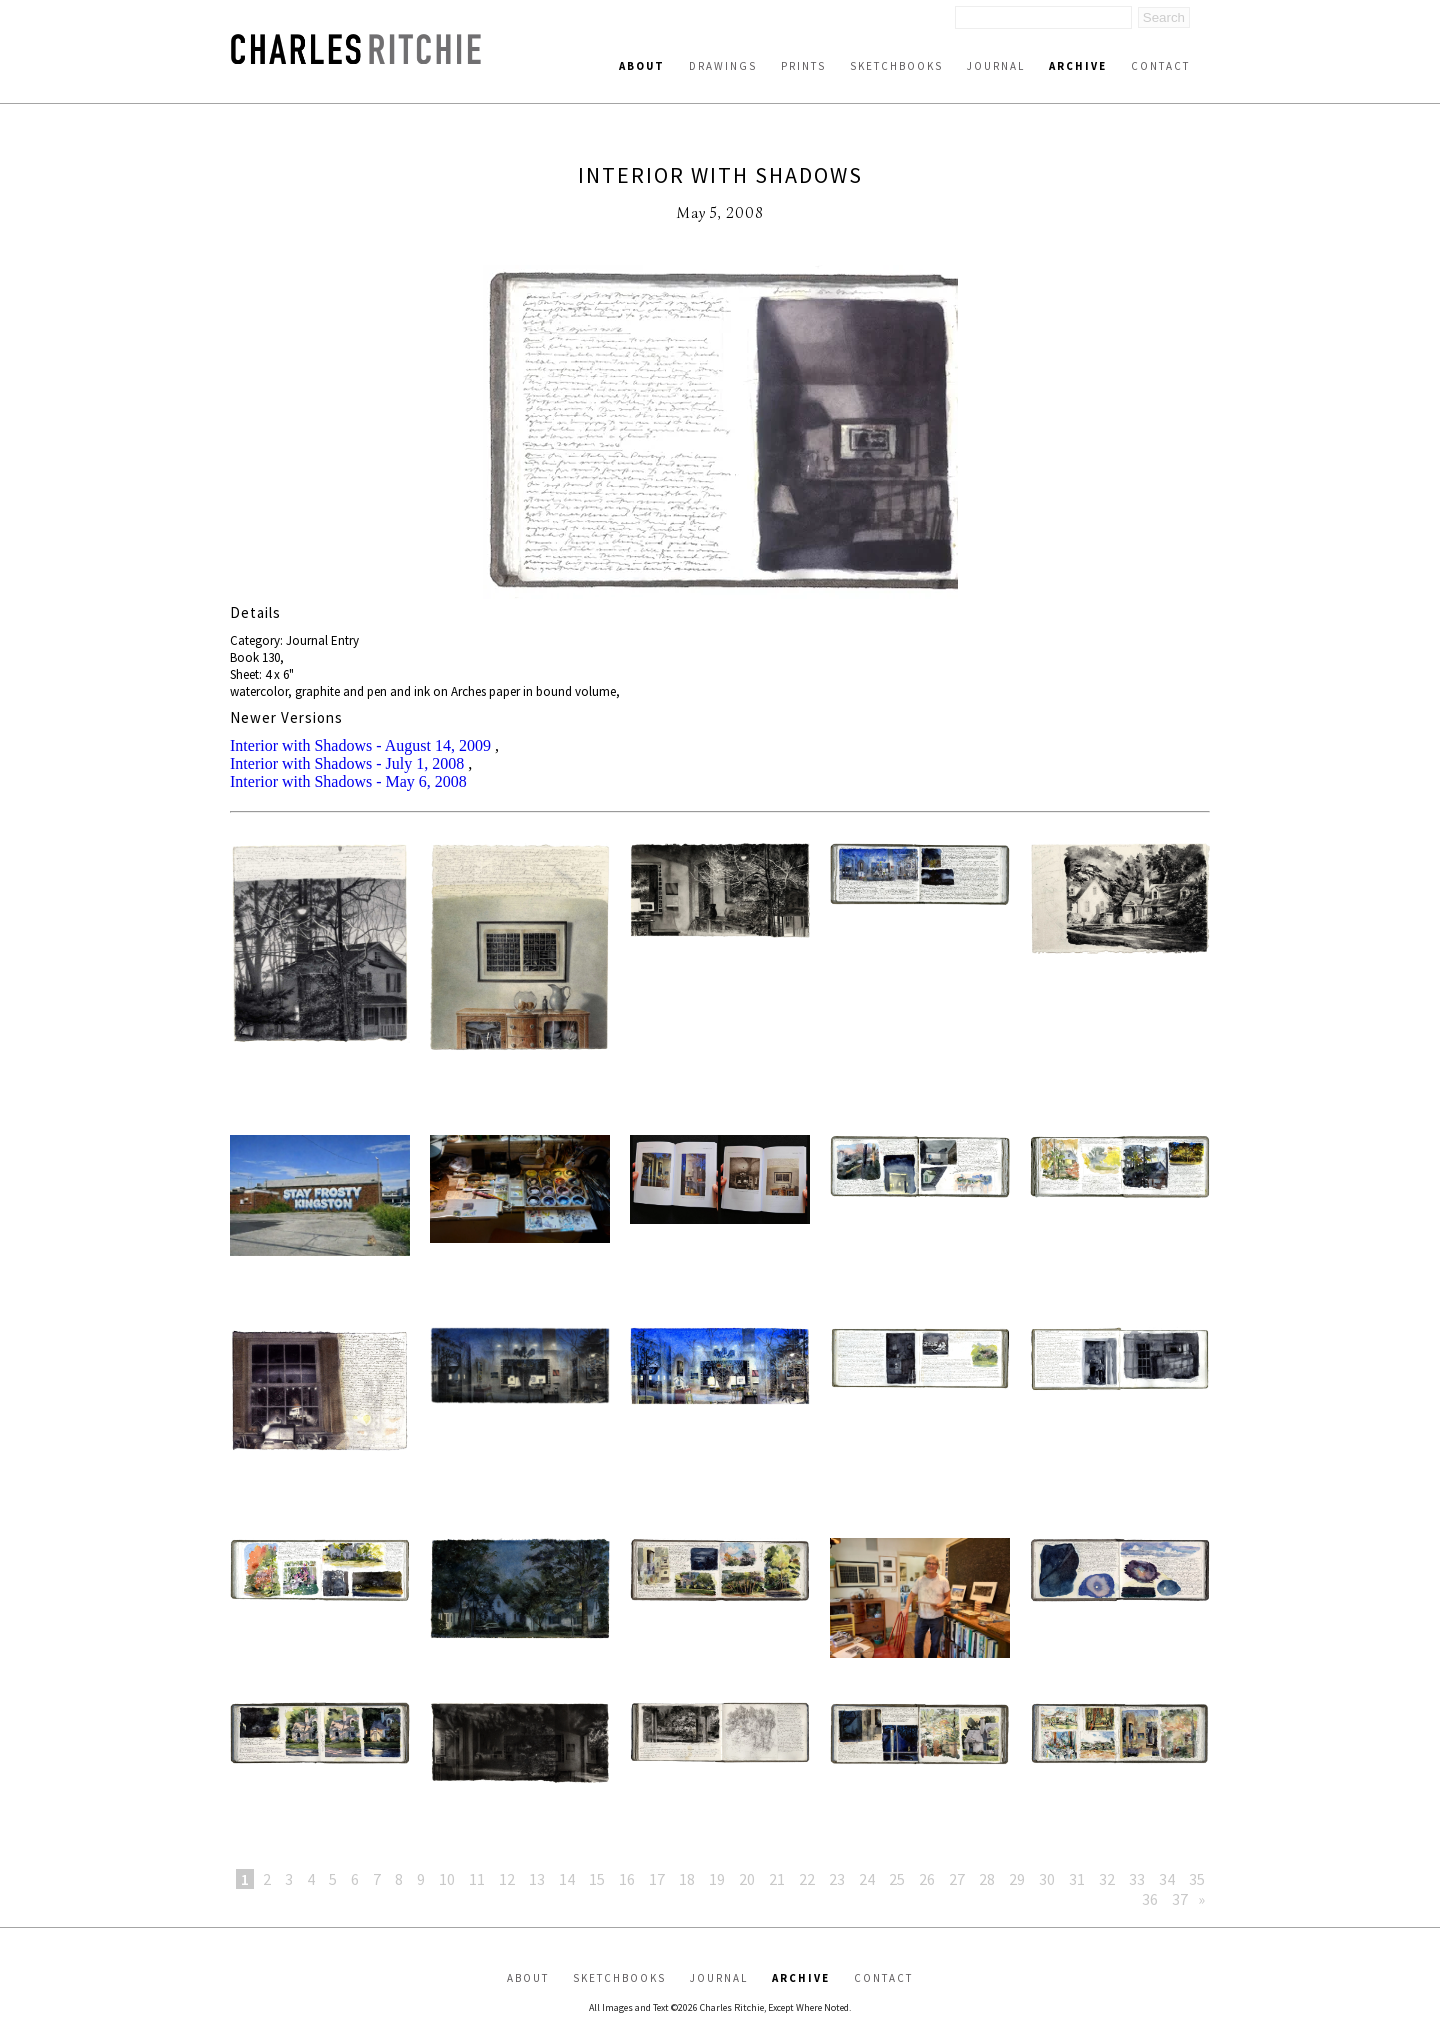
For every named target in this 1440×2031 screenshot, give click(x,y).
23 (837, 1879)
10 (447, 1879)
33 (1137, 1879)
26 (927, 1879)
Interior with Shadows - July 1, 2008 (347, 763)
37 (1180, 1899)
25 (897, 1879)
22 (807, 1879)
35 (1197, 1879)
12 (507, 1879)
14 (567, 1879)
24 (867, 1879)
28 (987, 1879)
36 (1150, 1899)
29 (1017, 1879)
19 (717, 1879)
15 (597, 1879)
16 (627, 1879)
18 (687, 1879)
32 (1107, 1879)
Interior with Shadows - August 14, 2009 (360, 745)
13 (537, 1879)
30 (1047, 1879)
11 (477, 1879)
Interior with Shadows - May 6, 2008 (348, 781)
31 (1077, 1879)
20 (747, 1879)
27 (957, 1879)
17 (657, 1879)
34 (1167, 1879)
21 (777, 1879)
